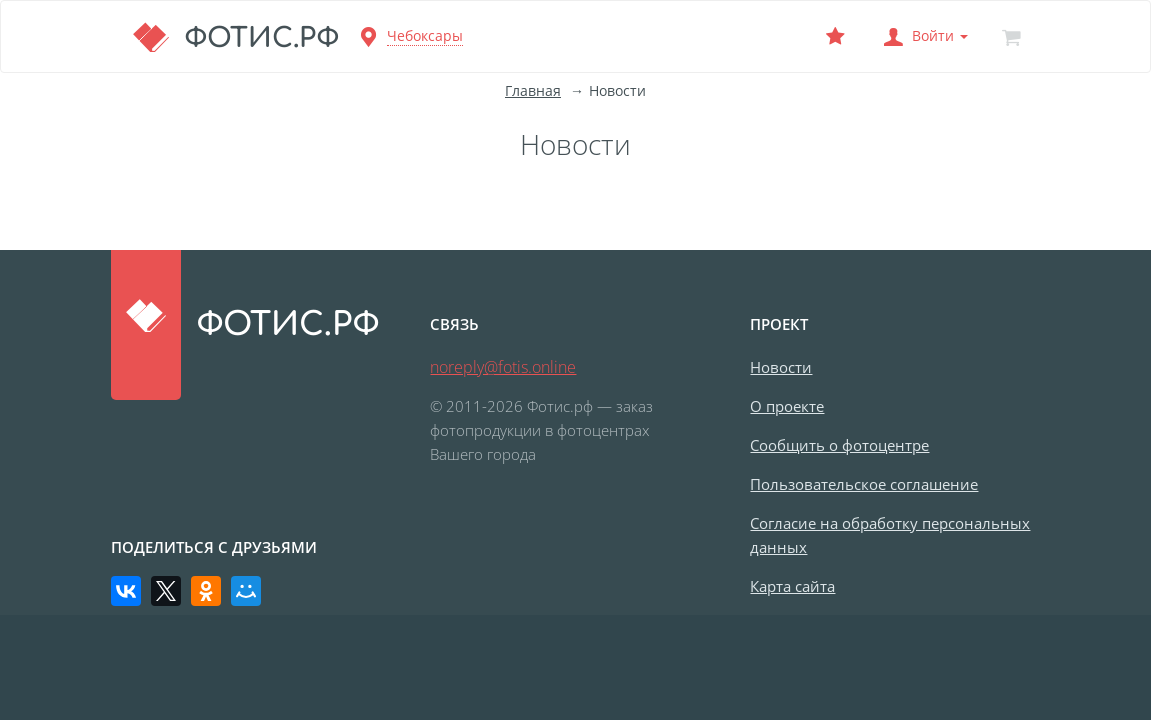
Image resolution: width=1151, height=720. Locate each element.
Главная (533, 90)
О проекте (787, 406)
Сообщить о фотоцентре (839, 445)
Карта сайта (792, 586)
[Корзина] (1012, 36)
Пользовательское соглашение (864, 484)
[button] (924, 36)
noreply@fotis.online (503, 367)
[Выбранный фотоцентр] (836, 36)
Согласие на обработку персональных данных (890, 535)
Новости (781, 367)
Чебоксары (425, 35)
